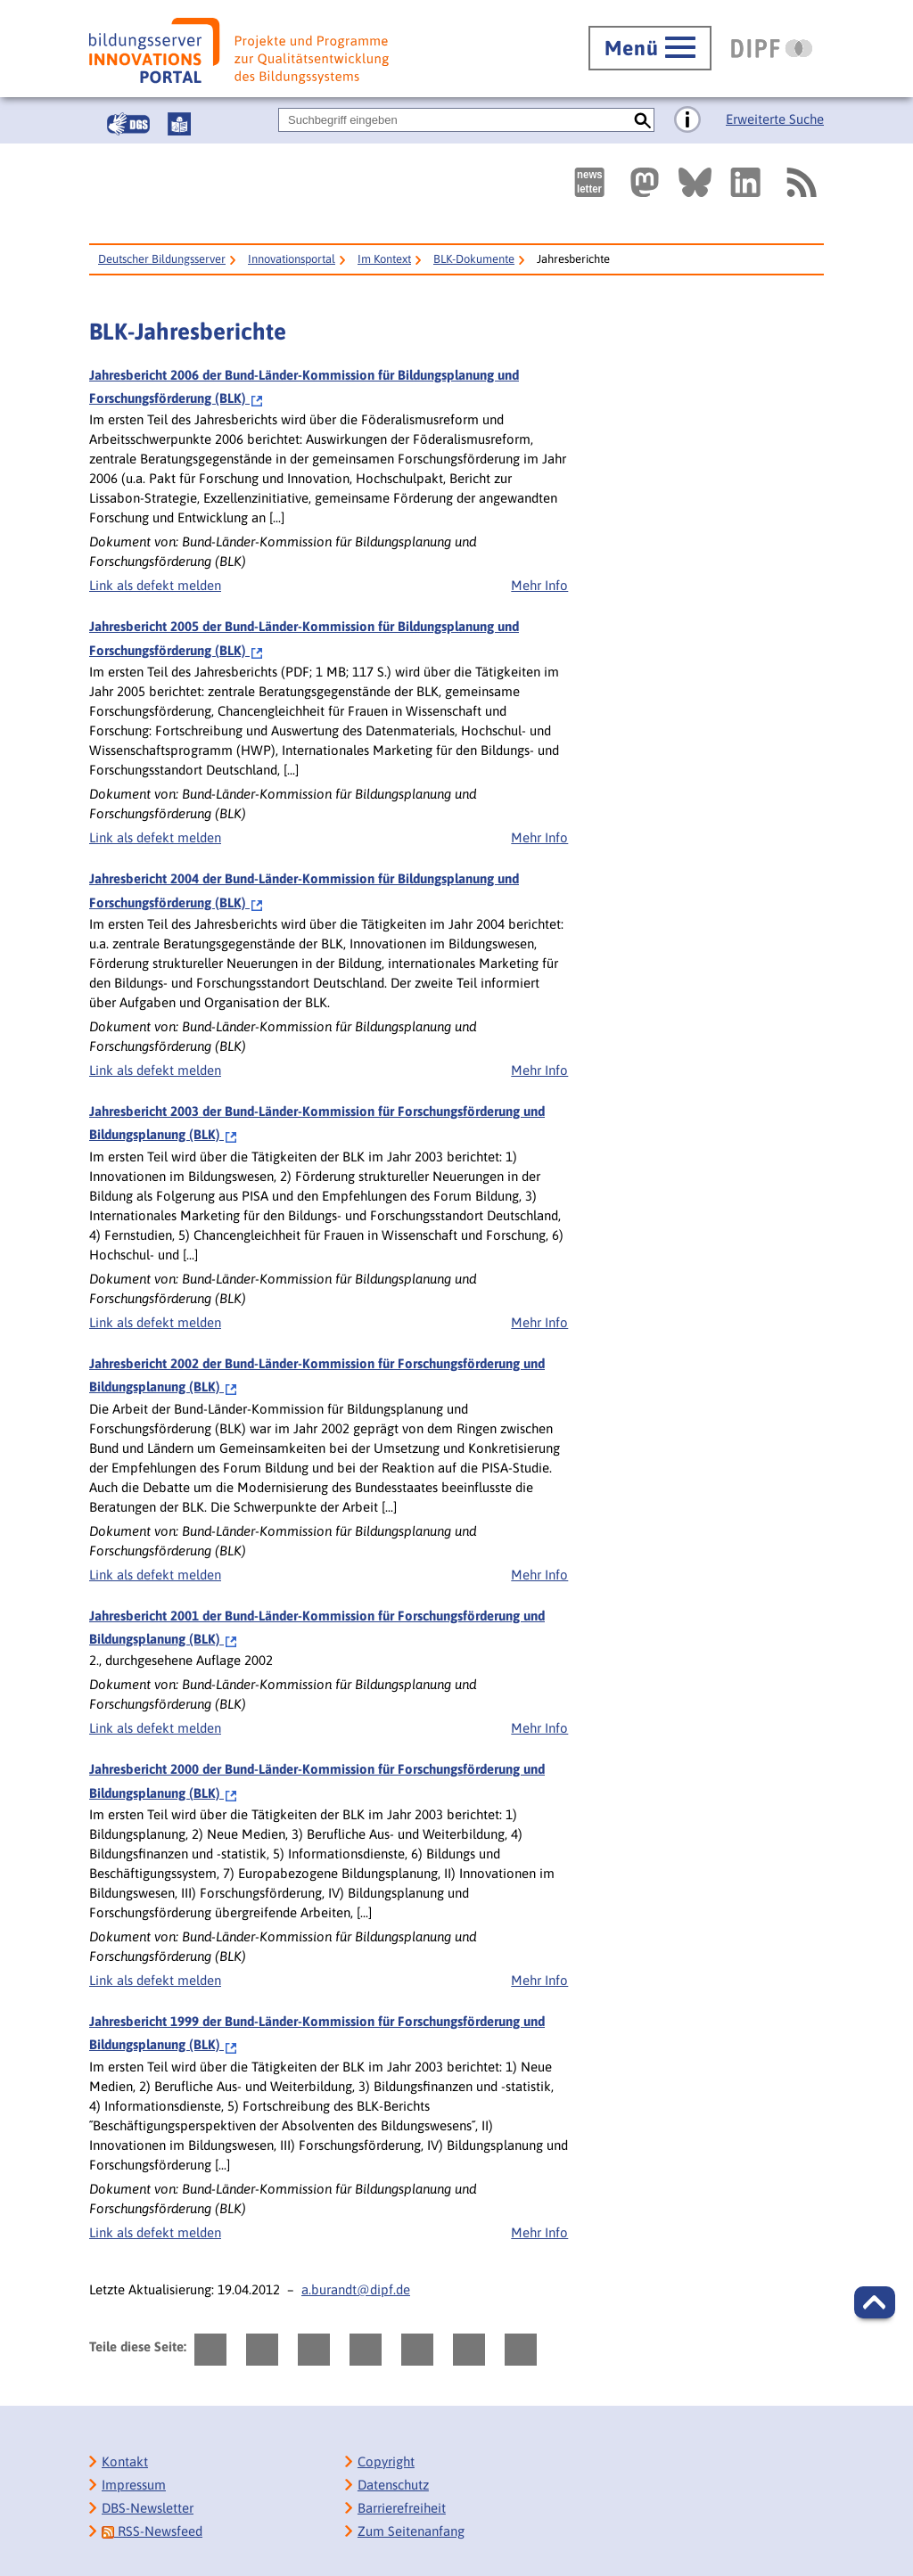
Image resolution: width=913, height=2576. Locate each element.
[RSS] (800, 182)
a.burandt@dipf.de (355, 2289)
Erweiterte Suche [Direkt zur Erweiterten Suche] (775, 119)
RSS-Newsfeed (152, 2531)
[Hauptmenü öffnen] (649, 48)
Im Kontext (384, 259)
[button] (874, 2302)
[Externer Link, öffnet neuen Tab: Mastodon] (644, 182)
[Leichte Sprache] (179, 123)
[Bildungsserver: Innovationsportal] (239, 51)
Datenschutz (393, 2484)
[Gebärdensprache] (128, 123)
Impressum (134, 2484)
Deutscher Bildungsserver (162, 259)
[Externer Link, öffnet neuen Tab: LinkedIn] (745, 182)
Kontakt (125, 2461)
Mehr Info (539, 585)
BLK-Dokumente (473, 259)
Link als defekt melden (155, 585)
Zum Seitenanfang (411, 2531)
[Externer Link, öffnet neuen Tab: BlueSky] (695, 182)
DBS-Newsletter (147, 2507)
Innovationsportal (291, 259)
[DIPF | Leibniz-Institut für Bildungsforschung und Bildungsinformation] (772, 48)
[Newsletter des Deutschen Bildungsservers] (589, 182)
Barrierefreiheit (402, 2507)
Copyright (386, 2461)
